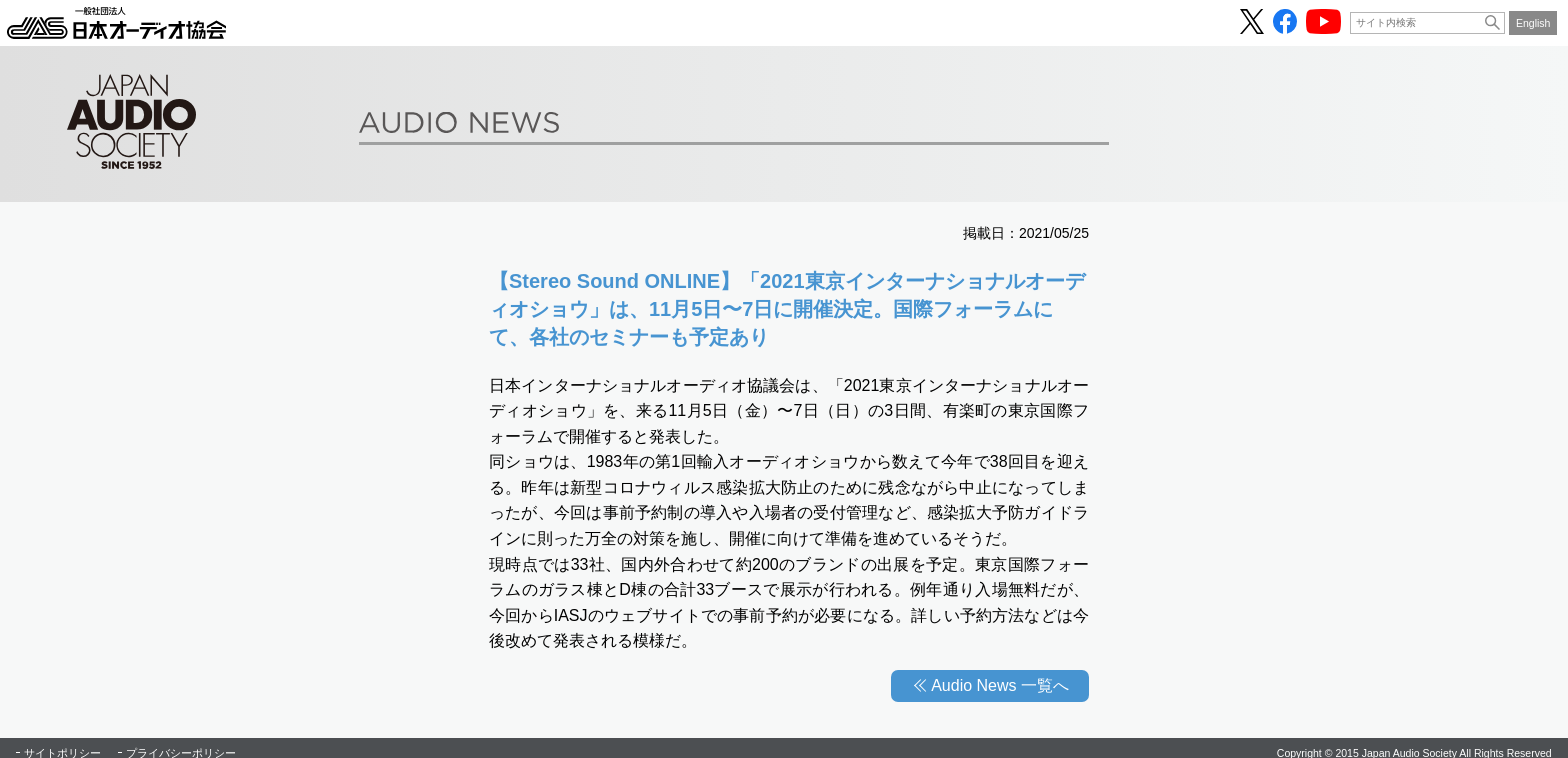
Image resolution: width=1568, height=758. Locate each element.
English (1533, 23)
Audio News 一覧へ (1000, 685)
